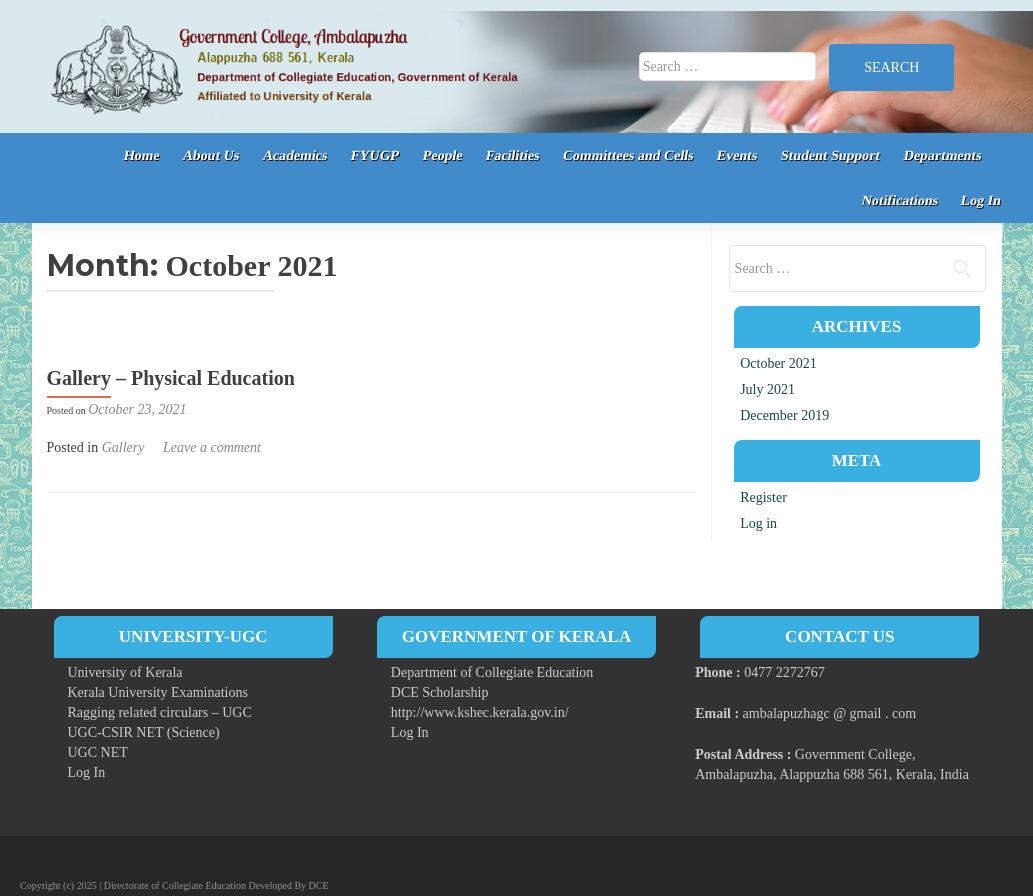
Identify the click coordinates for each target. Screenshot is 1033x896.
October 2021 (778, 363)
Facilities (512, 155)
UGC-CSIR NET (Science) (144, 732)
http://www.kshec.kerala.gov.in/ (480, 712)
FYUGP (375, 155)
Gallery (123, 447)
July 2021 (767, 389)
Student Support (831, 155)
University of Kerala (125, 672)
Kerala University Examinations (158, 692)
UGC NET (98, 752)
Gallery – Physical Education (171, 378)
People (442, 155)
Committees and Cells (628, 155)
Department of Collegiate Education (492, 672)
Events (737, 155)
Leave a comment (212, 447)
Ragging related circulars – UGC (160, 712)
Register (763, 497)
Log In (981, 200)
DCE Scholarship (440, 692)
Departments (942, 155)
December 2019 (784, 415)
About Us (211, 155)
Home (141, 155)
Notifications (899, 200)
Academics (295, 155)
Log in (758, 523)
